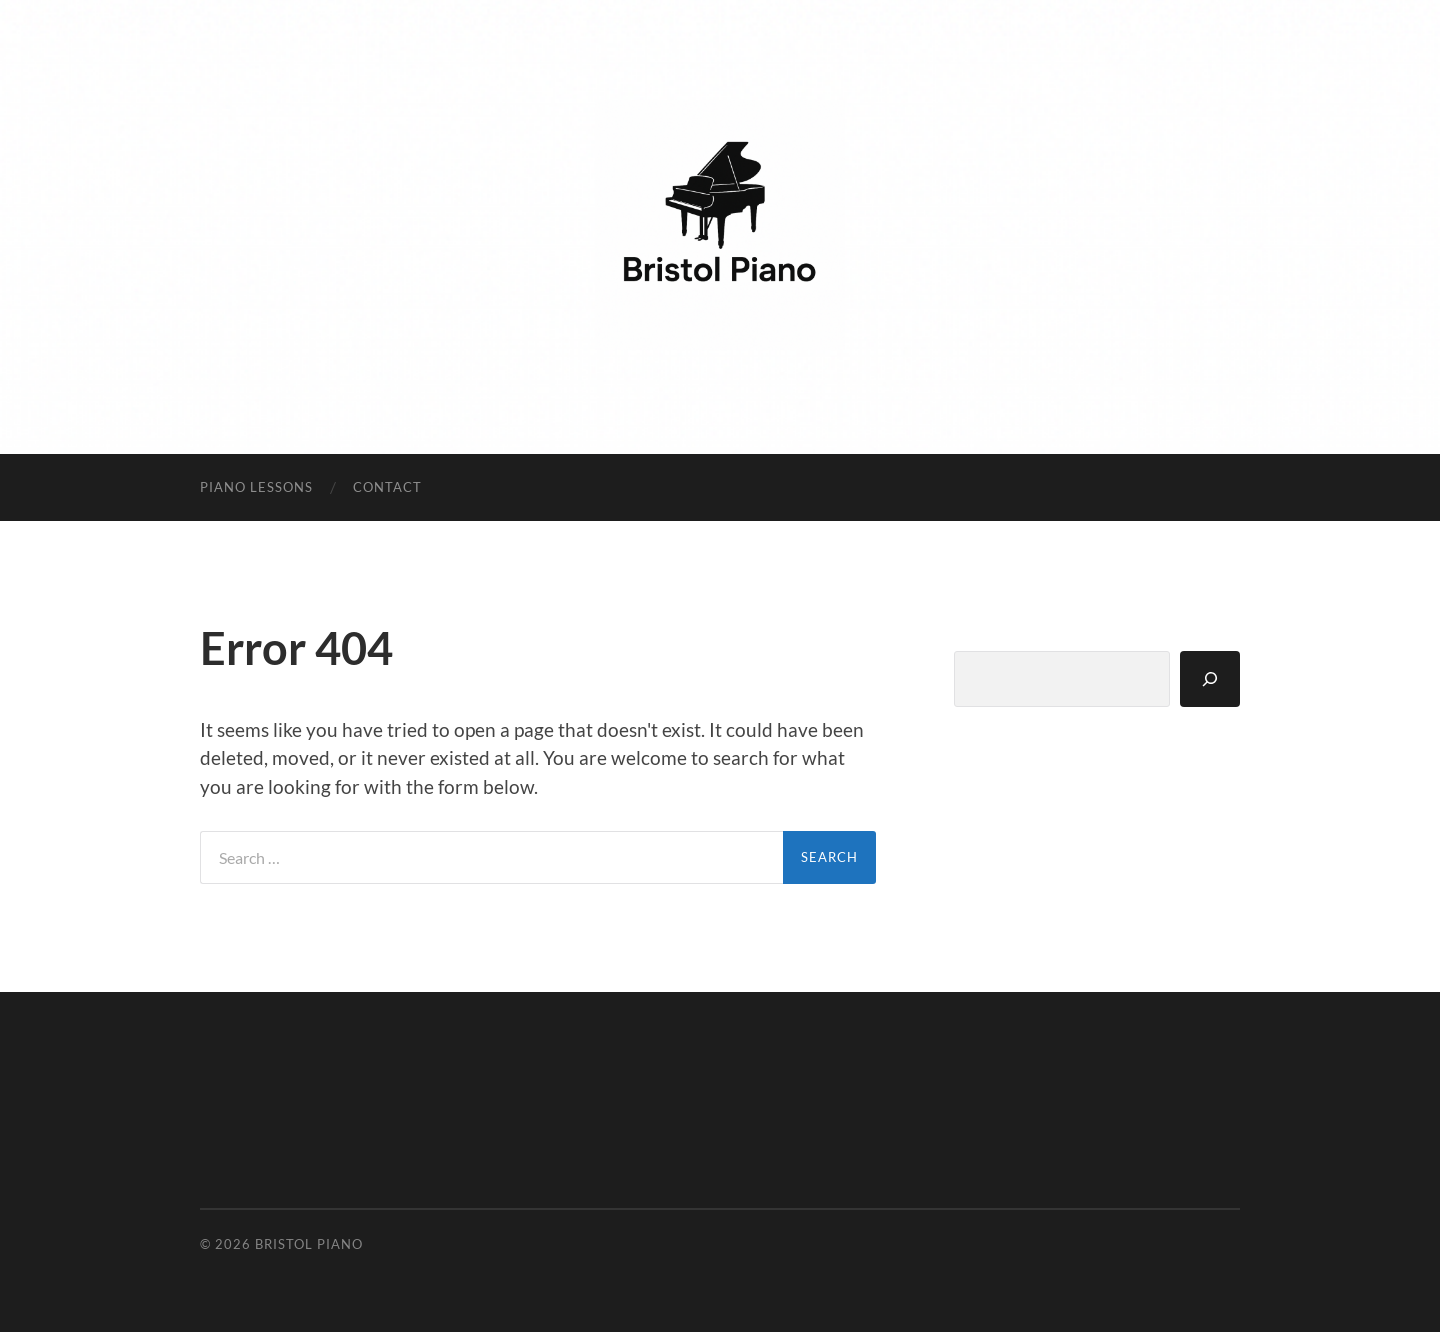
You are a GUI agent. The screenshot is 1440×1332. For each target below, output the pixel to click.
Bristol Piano (309, 1244)
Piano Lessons (256, 487)
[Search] (1210, 679)
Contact (387, 487)
